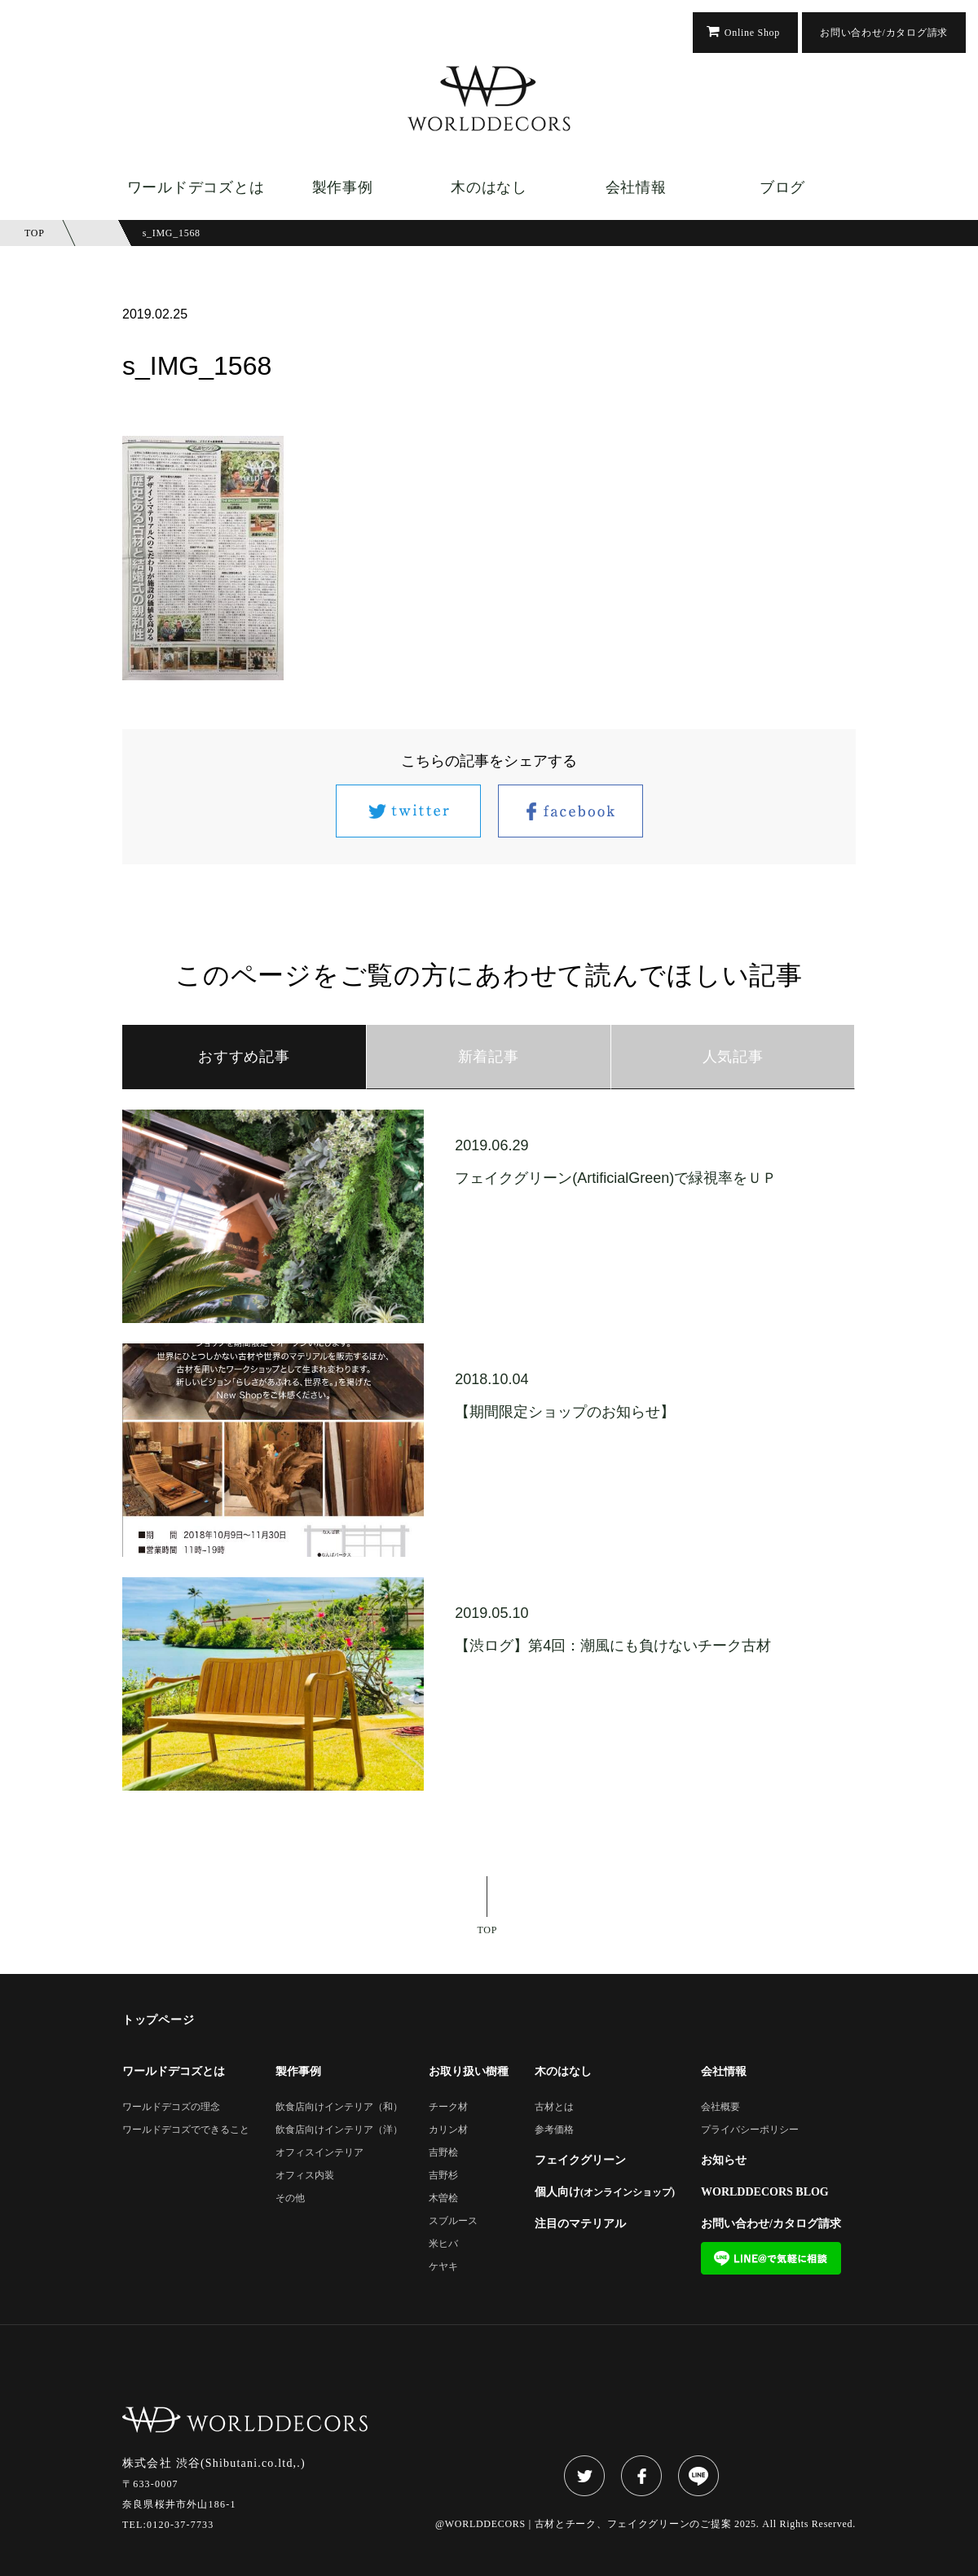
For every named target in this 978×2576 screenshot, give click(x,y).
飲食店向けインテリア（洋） (339, 2130)
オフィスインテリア (319, 2152)
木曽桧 (443, 2198)
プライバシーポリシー (750, 2130)
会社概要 (720, 2107)
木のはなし (489, 187)
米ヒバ (443, 2244)
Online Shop (752, 32)
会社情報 (636, 187)
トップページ (158, 2020)
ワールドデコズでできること (185, 2130)
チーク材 (448, 2107)
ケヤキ (443, 2267)
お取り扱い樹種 (469, 2071)
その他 (290, 2198)
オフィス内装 (304, 2175)
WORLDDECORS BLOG (765, 2192)
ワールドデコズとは (195, 187)
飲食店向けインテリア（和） (339, 2107)
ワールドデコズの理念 (171, 2107)
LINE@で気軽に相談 (771, 2258)
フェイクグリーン (580, 2160)
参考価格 (554, 2130)
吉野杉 (443, 2175)
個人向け (605, 2192)
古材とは (554, 2107)
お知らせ (724, 2160)
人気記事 (733, 1056)
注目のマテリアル (580, 2224)
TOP (488, 1929)
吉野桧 (443, 2152)
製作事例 (342, 187)
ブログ (782, 187)
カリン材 (448, 2130)
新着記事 (488, 1056)
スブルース (453, 2221)
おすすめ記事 (243, 1056)
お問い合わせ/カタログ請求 (884, 32)
